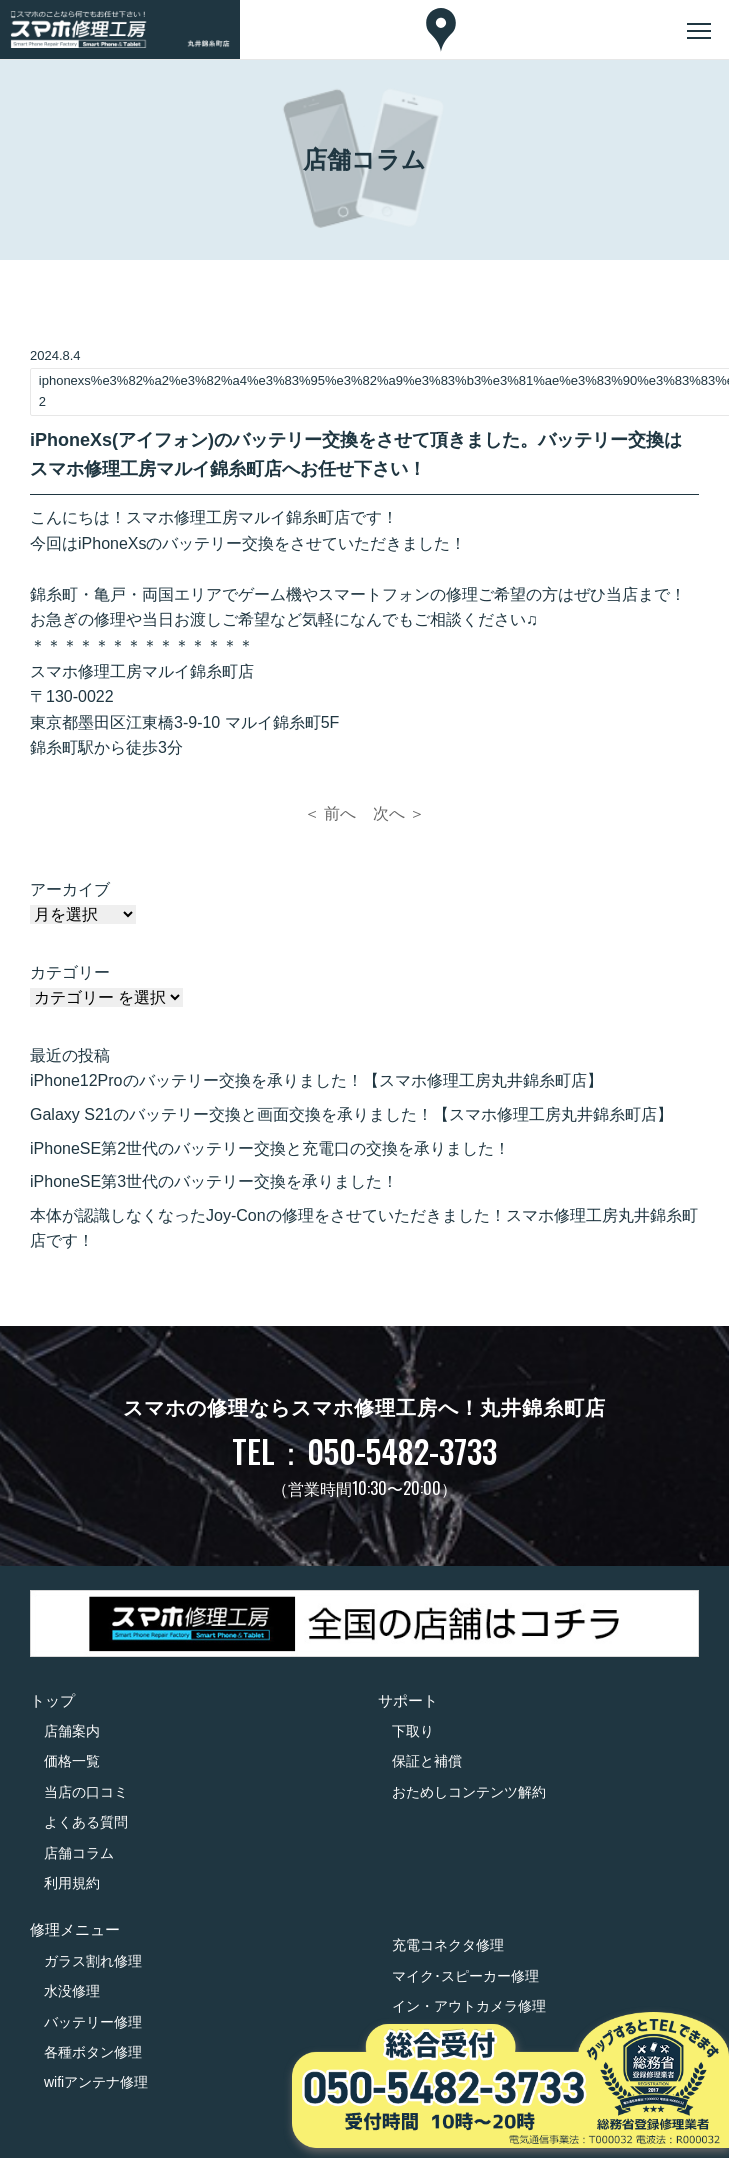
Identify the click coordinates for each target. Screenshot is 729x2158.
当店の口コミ (86, 1792)
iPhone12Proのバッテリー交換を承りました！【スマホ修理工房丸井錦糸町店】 (316, 1080)
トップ (52, 1700)
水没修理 (72, 1991)
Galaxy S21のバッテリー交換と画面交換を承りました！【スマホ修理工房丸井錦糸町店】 (351, 1114)
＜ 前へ (330, 813)
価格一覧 (72, 1761)
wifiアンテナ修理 (96, 2082)
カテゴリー (70, 972)
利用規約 (72, 1883)
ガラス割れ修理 (93, 1961)
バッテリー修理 (93, 2022)
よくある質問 (86, 1822)
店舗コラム (79, 1853)
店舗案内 (72, 1731)
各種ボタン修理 (93, 2052)
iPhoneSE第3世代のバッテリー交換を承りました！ (214, 1181)
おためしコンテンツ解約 (469, 1792)
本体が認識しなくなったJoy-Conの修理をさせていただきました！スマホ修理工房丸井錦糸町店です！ (364, 1228)
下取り (413, 1731)
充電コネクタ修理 (448, 1945)
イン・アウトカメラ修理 (469, 2006)
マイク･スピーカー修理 (465, 1976)
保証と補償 (427, 1761)
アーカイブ (70, 889)
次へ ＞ (399, 813)
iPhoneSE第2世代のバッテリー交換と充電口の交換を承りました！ (270, 1148)
